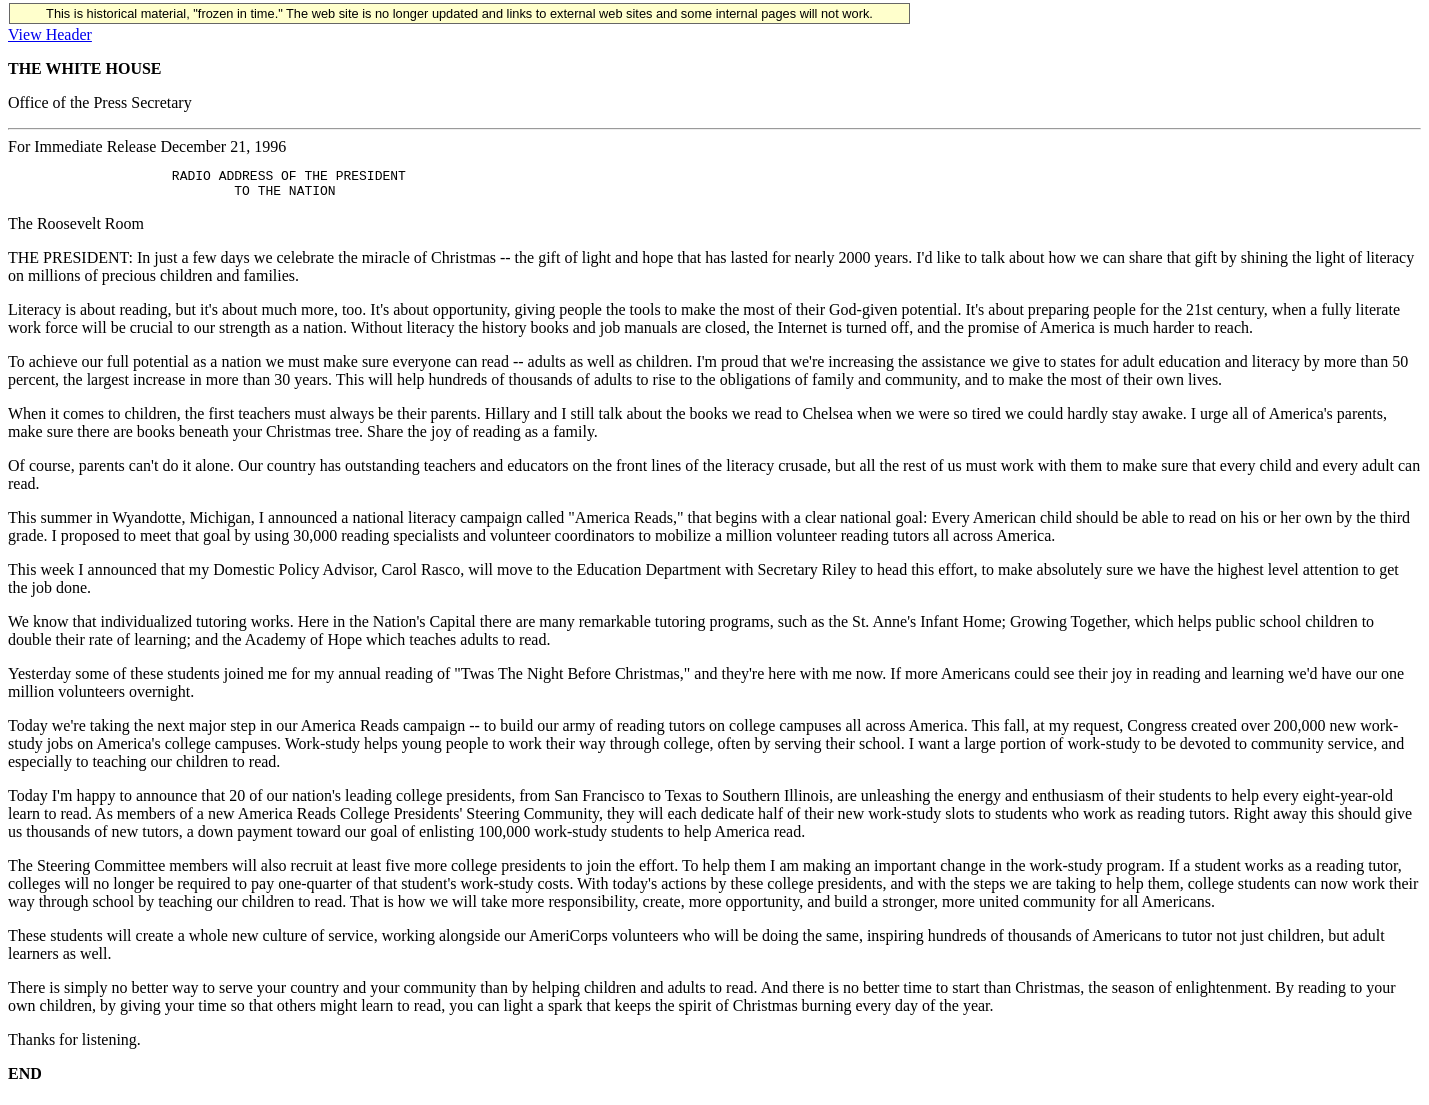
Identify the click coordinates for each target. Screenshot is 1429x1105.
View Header (50, 34)
